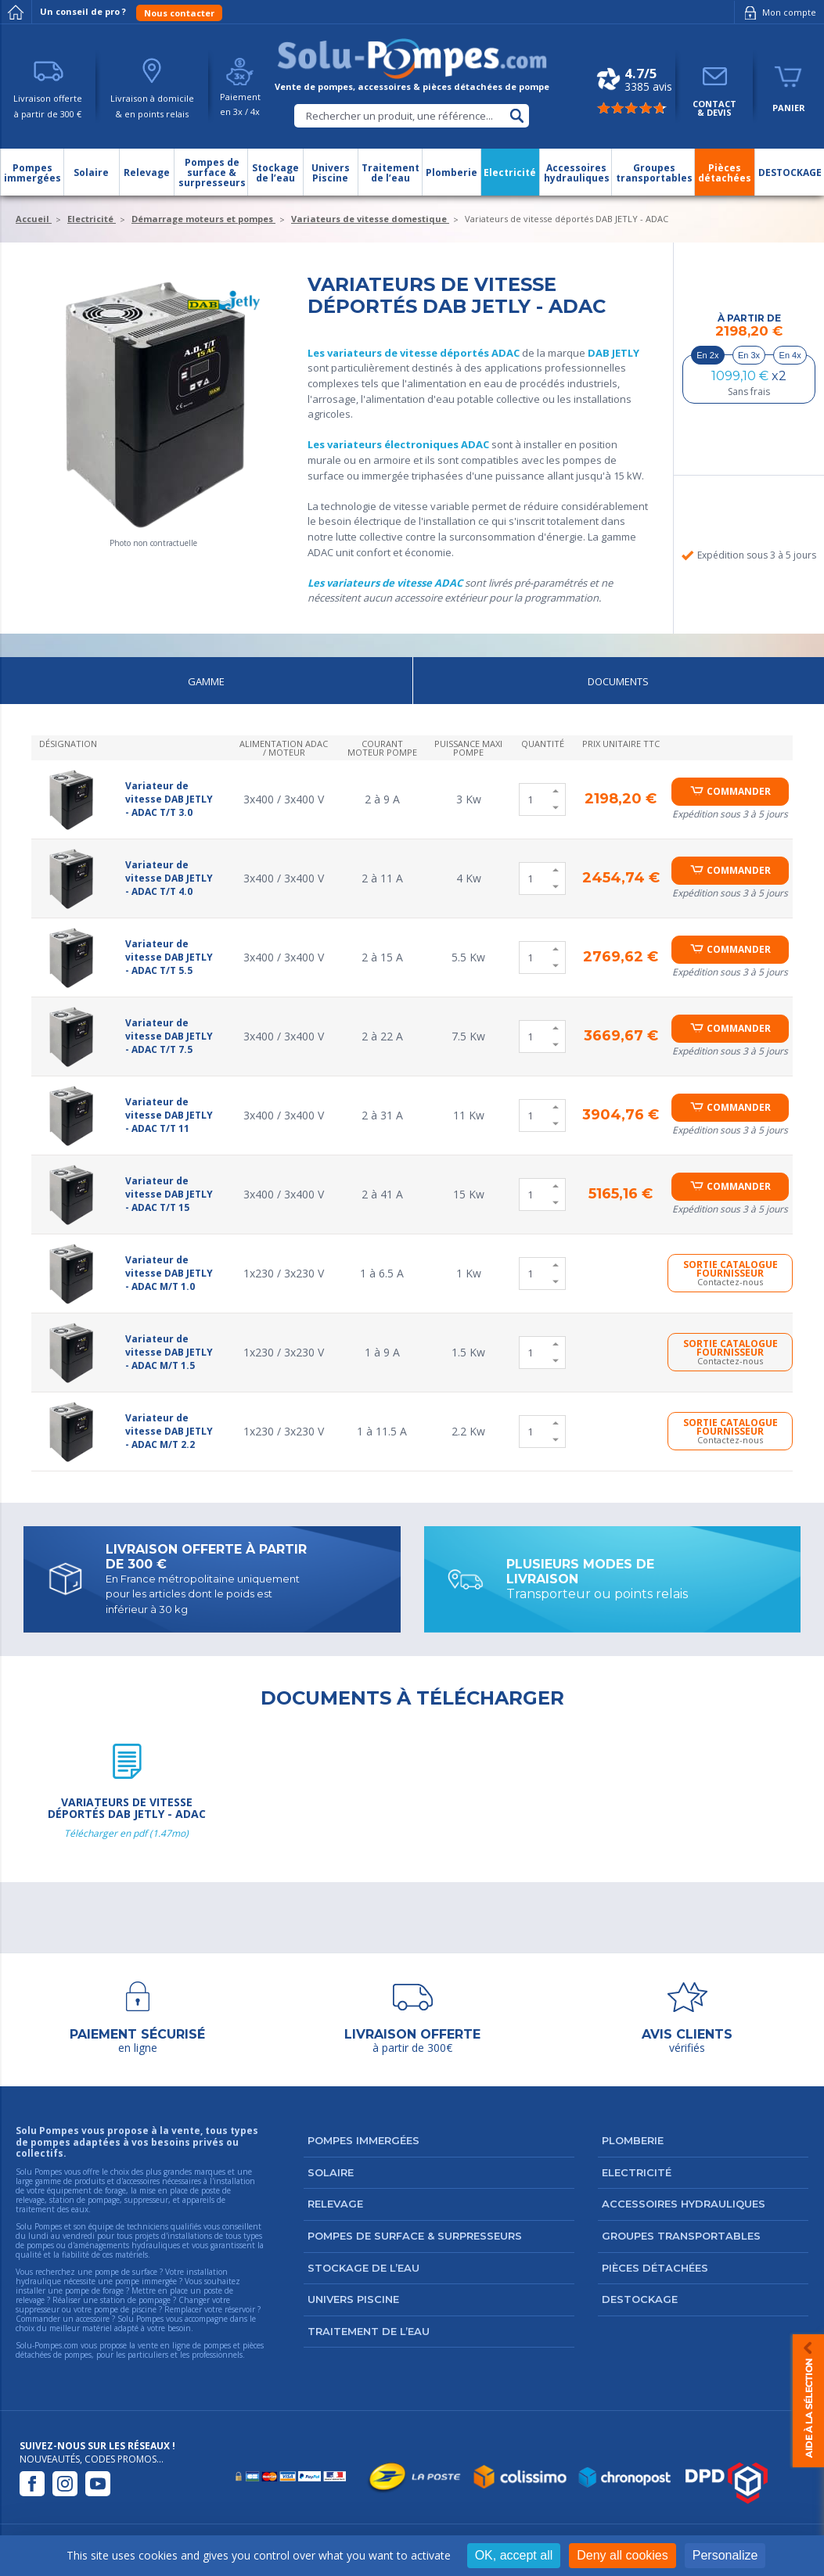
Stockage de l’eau (363, 2268)
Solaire (331, 2172)
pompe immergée (146, 2281)
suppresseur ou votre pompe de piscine (86, 2309)
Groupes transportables (681, 2235)
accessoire (93, 2318)
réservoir (240, 2309)
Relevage (335, 2203)
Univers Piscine (353, 2299)
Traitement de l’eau (369, 2331)
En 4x (790, 355)
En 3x (749, 355)
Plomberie (633, 2140)
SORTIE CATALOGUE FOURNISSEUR (730, 1273)
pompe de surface (126, 2271)
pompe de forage (94, 2290)
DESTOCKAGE (640, 2299)
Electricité (636, 2172)
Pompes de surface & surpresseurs (415, 2235)
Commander (739, 791)
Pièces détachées (655, 2268)
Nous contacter (179, 13)
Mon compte (777, 12)
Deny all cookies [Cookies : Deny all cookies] (622, 2555)
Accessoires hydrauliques (683, 2203)
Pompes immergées (363, 2140)
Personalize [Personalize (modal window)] (725, 2555)
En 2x (707, 355)
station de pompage (135, 2299)
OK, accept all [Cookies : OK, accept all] (514, 2555)
